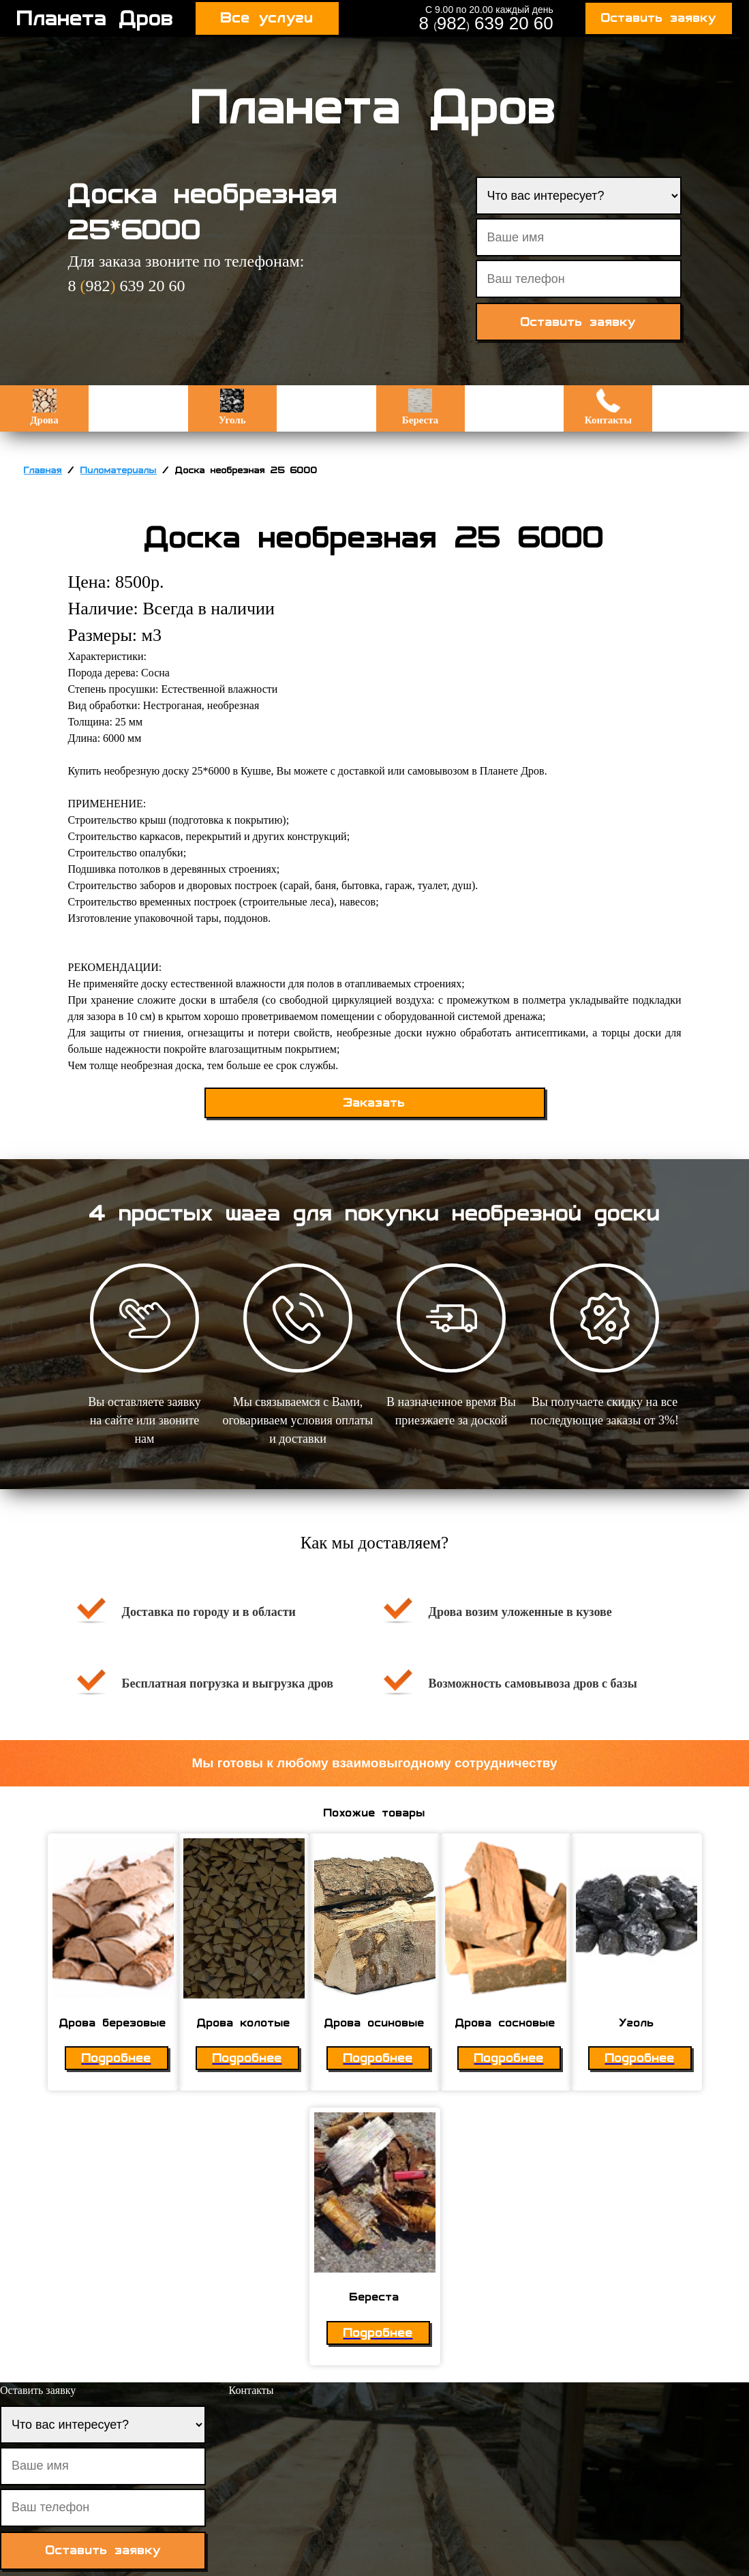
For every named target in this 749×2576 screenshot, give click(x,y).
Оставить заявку (658, 18)
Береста (420, 407)
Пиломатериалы (118, 470)
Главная (43, 470)
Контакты (608, 407)
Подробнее (116, 2058)
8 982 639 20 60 (485, 23)
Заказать (374, 1103)
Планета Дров (95, 18)
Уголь (232, 407)
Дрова (44, 407)
